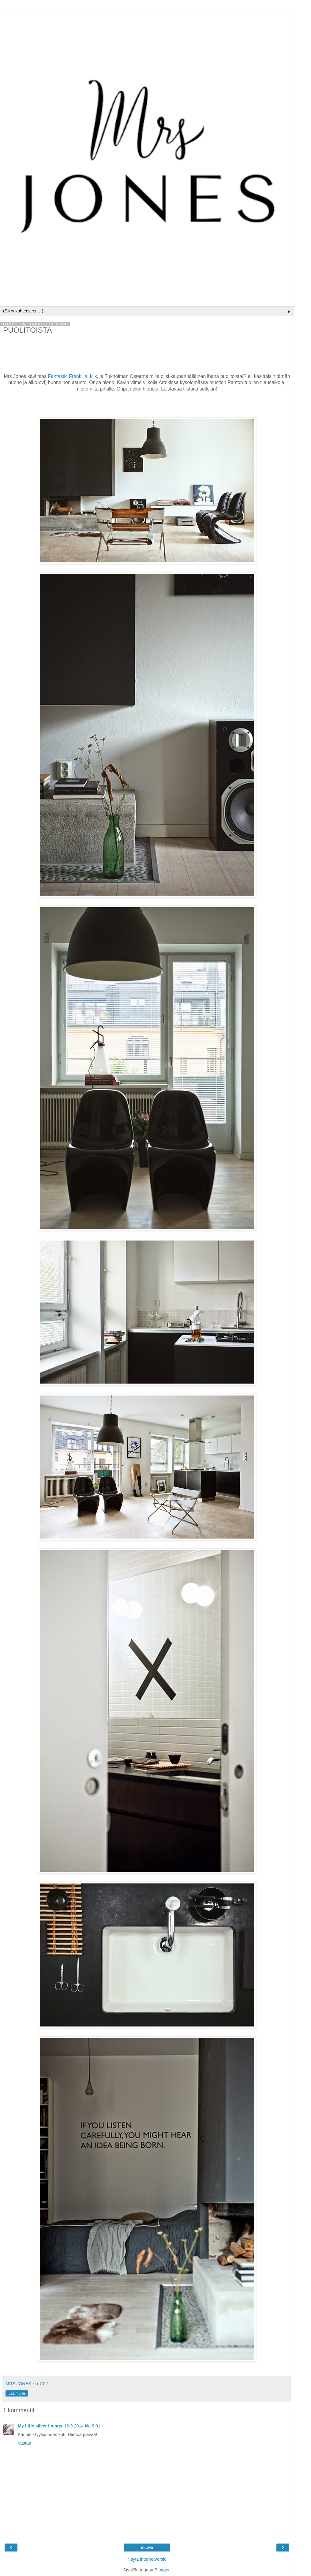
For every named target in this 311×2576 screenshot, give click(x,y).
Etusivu (147, 2547)
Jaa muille (17, 2393)
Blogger (162, 2569)
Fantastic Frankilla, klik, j (74, 376)
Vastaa (24, 2443)
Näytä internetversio (147, 2559)
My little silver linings (40, 2425)
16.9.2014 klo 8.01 (82, 2425)
